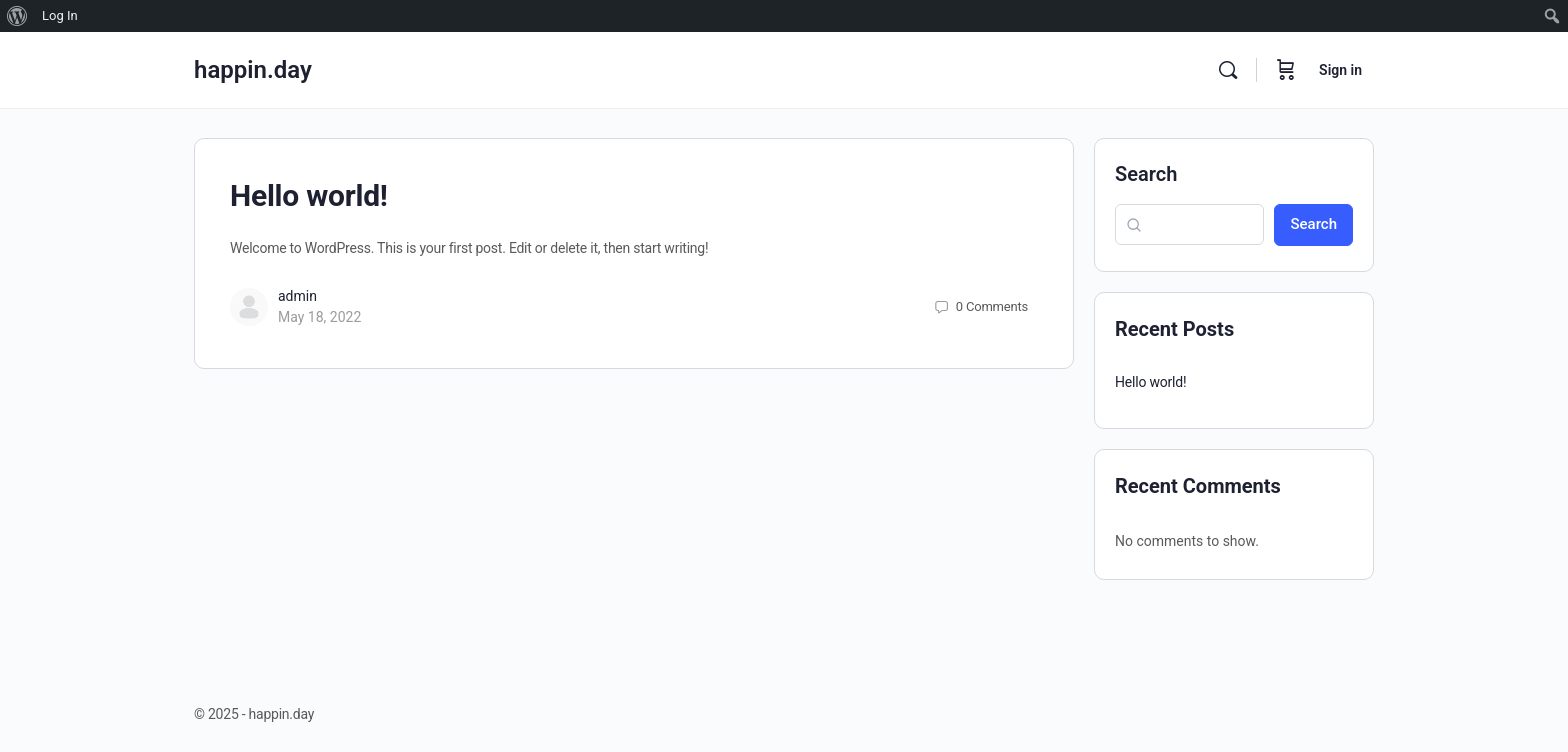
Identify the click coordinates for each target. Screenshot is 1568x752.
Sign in (1340, 70)
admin (297, 296)
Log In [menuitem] (60, 15)
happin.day (253, 70)
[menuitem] (17, 16)
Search (1146, 174)
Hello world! (309, 195)
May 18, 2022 (319, 317)
